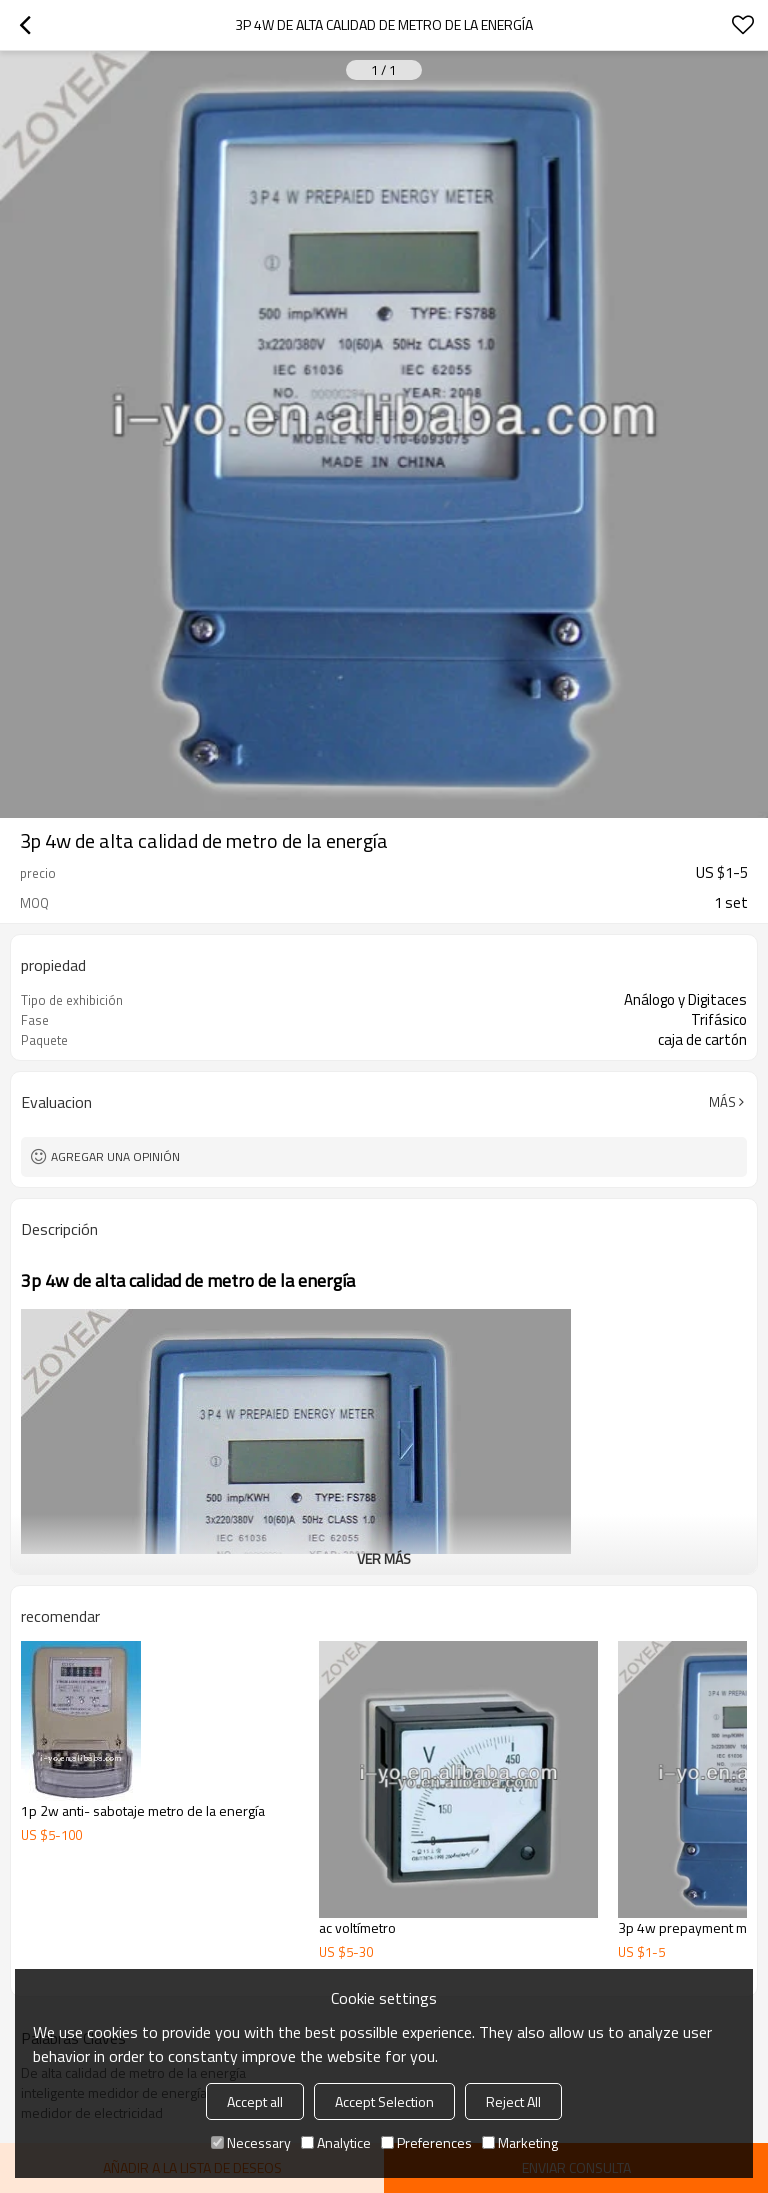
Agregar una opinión (115, 1156)
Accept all (255, 2101)
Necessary (251, 2142)
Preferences (426, 2142)
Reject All (513, 2101)
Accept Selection (384, 2101)
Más (722, 1102)
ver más (384, 1558)
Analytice (336, 2142)
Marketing (520, 2142)
